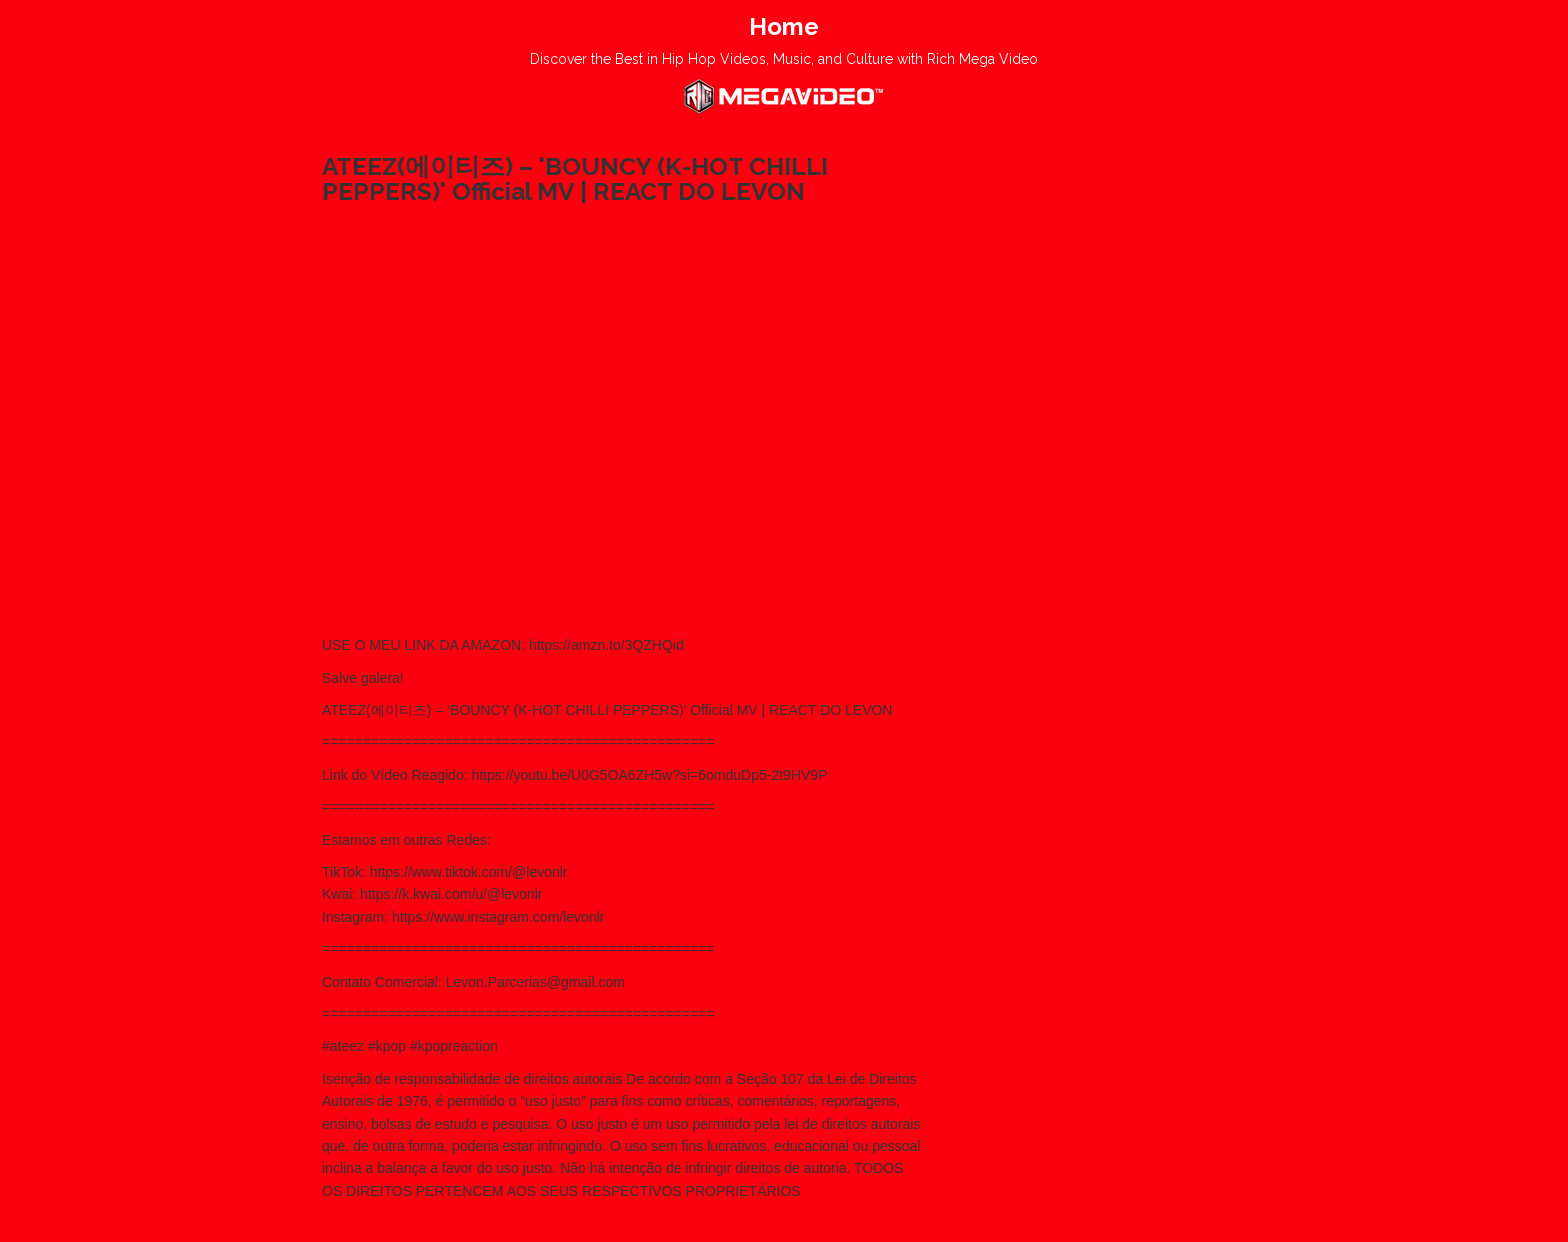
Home (784, 26)
